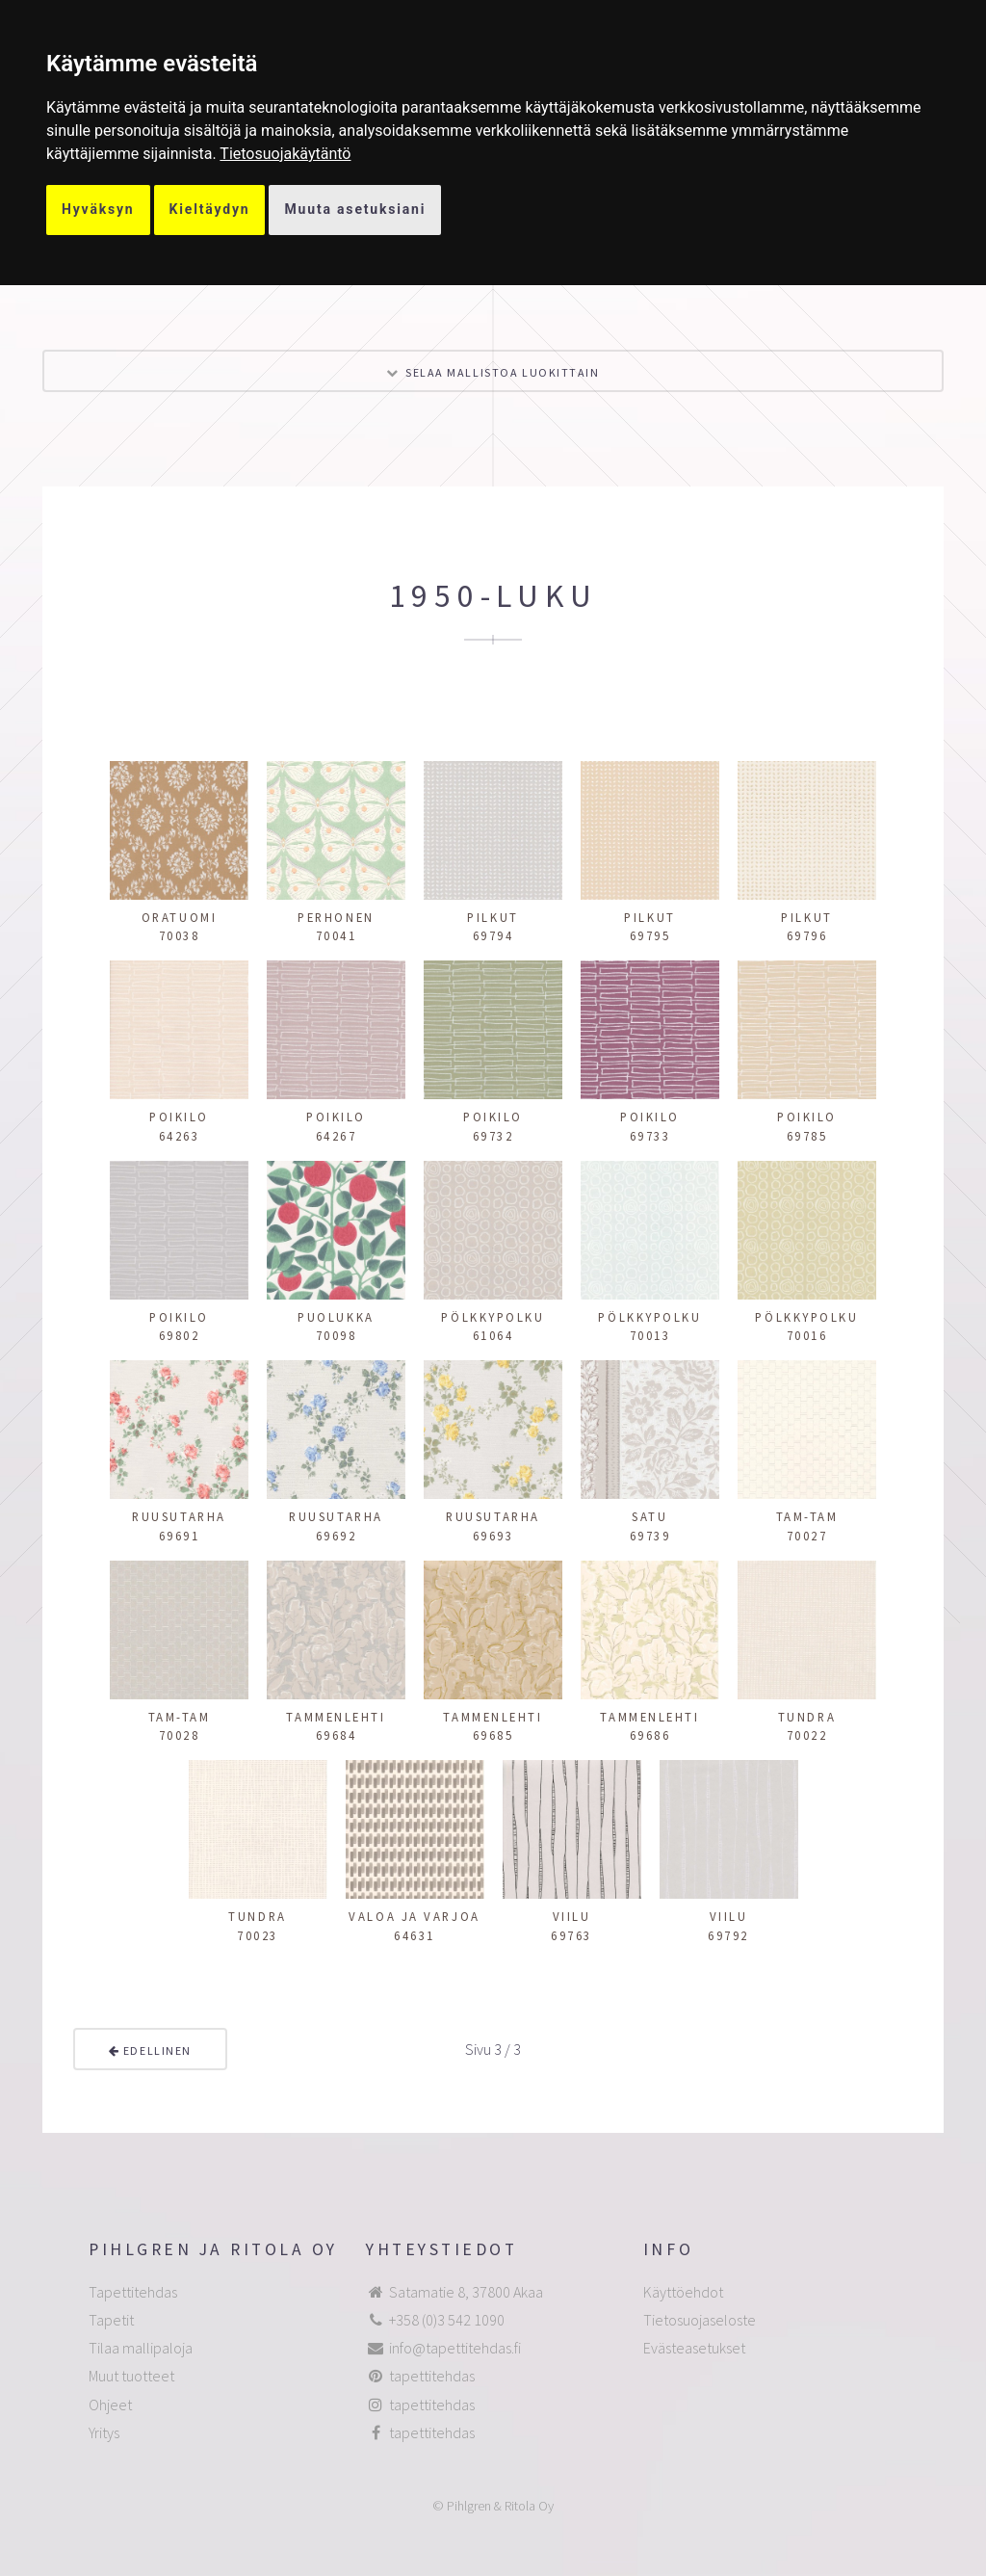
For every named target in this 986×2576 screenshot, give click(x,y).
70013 (650, 1335)
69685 (493, 1735)
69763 (571, 1935)
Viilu (572, 1916)
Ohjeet (110, 2404)
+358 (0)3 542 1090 (447, 2319)
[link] (285, 154)
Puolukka (336, 1317)
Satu (649, 1516)
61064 (493, 1335)
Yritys (104, 2432)
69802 (179, 1335)
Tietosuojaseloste (699, 2319)
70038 (179, 935)
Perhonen (336, 917)
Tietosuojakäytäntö (285, 154)
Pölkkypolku (492, 1317)
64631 (414, 1935)
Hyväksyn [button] (98, 209)
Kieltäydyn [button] (209, 209)
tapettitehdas (432, 2375)
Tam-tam (807, 1516)
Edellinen (150, 2050)
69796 (807, 935)
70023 (257, 1935)
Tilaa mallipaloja (141, 2347)
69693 (493, 1535)
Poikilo (179, 1116)
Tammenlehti (335, 1716)
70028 (179, 1735)
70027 (807, 1535)
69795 (650, 935)
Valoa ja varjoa (414, 1916)
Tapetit (111, 2319)
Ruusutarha (179, 1516)
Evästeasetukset (694, 2347)
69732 (493, 1135)
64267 (336, 1135)
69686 (650, 1735)
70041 (336, 935)
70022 (807, 1735)
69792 (728, 1935)
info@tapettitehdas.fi (455, 2347)
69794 (493, 935)
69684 (336, 1735)
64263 (179, 1135)
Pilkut (492, 917)
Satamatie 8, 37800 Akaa (466, 2291)
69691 (179, 1535)
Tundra (807, 1716)
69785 (807, 1135)
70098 (336, 1335)
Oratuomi (179, 917)
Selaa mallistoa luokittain (502, 372)
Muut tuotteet (131, 2375)
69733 (650, 1135)
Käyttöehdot (683, 2291)
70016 (807, 1335)
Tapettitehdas (133, 2291)
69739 (650, 1535)
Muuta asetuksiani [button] (355, 209)
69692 (336, 1535)
